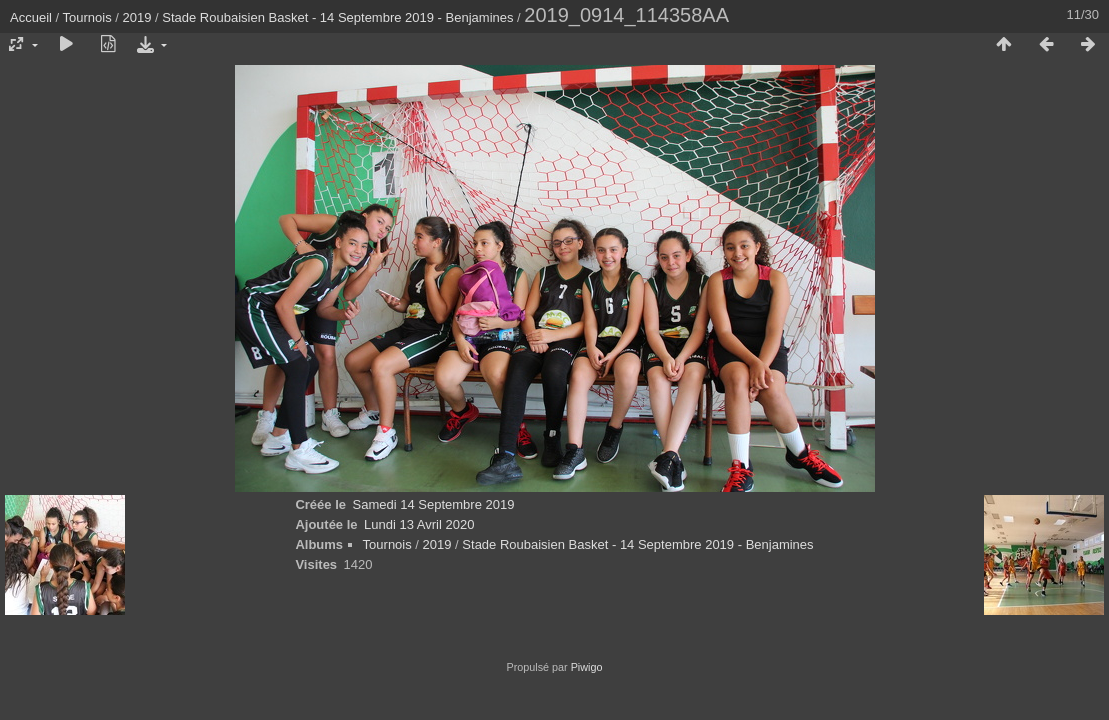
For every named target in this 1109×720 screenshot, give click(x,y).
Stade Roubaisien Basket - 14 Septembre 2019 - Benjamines (337, 17)
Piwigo (587, 667)
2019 (137, 17)
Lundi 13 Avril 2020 (419, 524)
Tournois (87, 17)
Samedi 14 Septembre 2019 (434, 504)
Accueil (31, 17)
